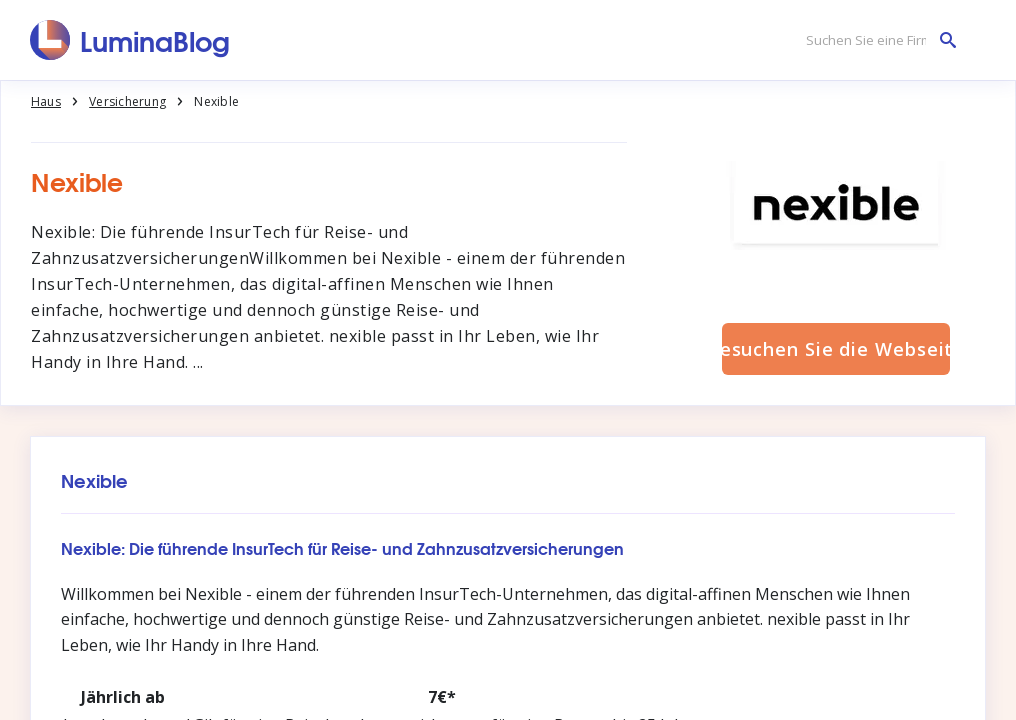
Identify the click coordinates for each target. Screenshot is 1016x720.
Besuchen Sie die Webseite (836, 349)
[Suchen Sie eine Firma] (876, 40)
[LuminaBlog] (130, 40)
